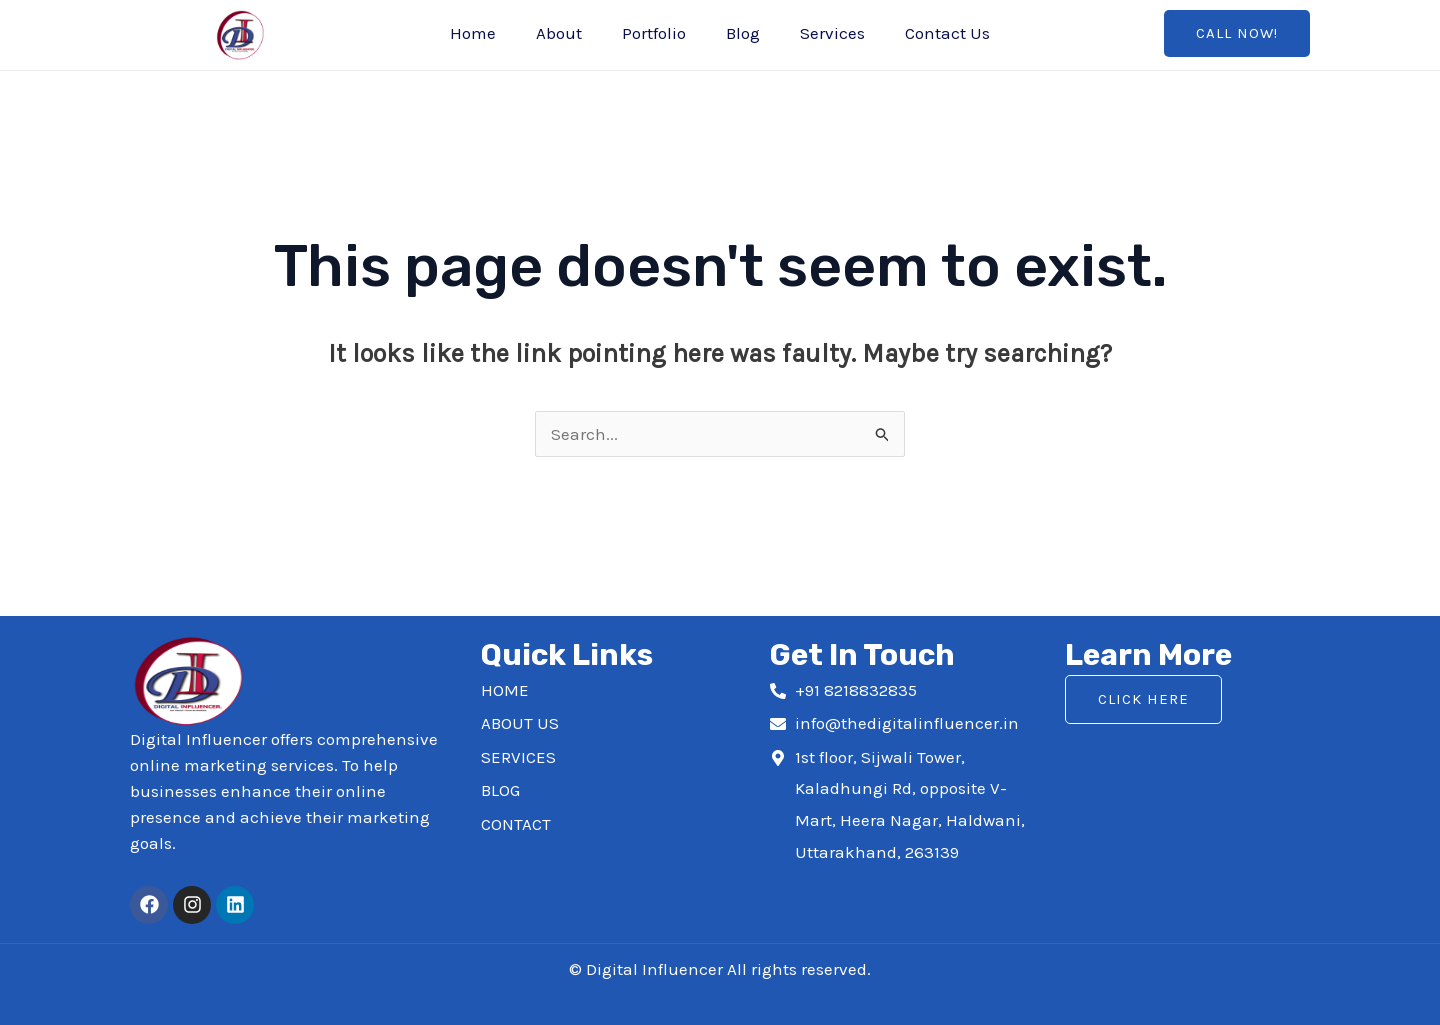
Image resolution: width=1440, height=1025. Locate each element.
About (559, 33)
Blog (743, 33)
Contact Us (947, 33)
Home (473, 33)
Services (832, 33)
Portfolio (654, 33)
